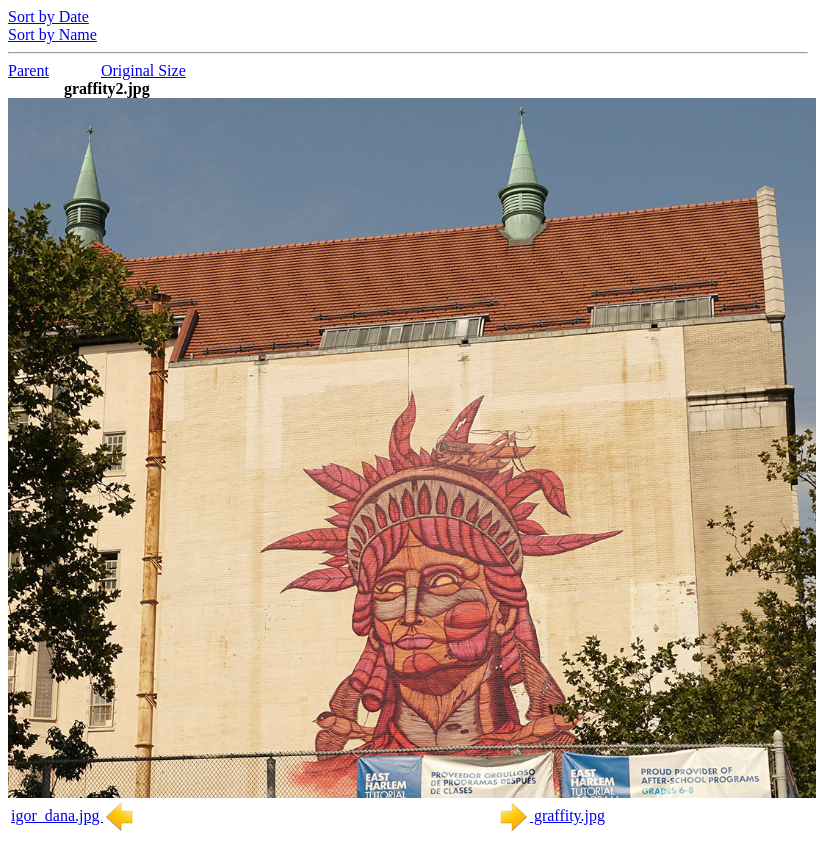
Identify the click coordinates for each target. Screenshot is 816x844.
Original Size (143, 70)
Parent (28, 70)
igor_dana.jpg (73, 815)
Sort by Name (52, 34)
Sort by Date (48, 16)
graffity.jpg (551, 815)
